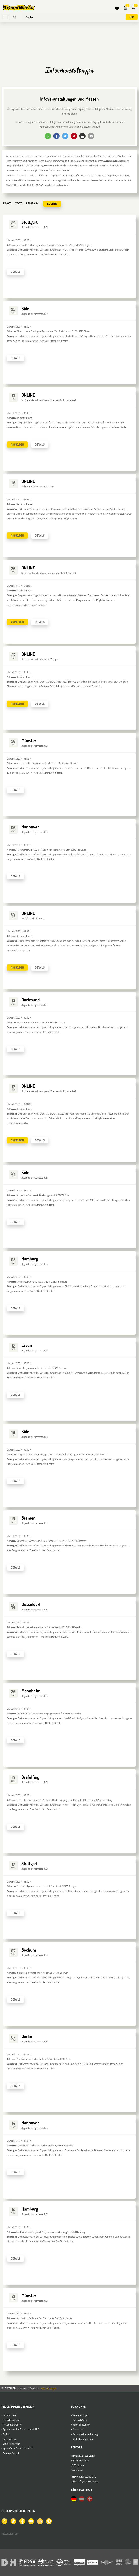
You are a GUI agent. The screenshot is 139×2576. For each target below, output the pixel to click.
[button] (48, 136)
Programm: (27, 203)
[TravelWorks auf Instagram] (4, 2521)
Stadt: (15, 203)
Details (15, 271)
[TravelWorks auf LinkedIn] (40, 2521)
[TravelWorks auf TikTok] (13, 2521)
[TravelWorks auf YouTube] (31, 2521)
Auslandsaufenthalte (114, 160)
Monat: (3, 203)
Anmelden (17, 444)
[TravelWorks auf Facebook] (22, 2521)
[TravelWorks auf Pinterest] (48, 2521)
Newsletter (9, 2534)
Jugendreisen (47, 165)
